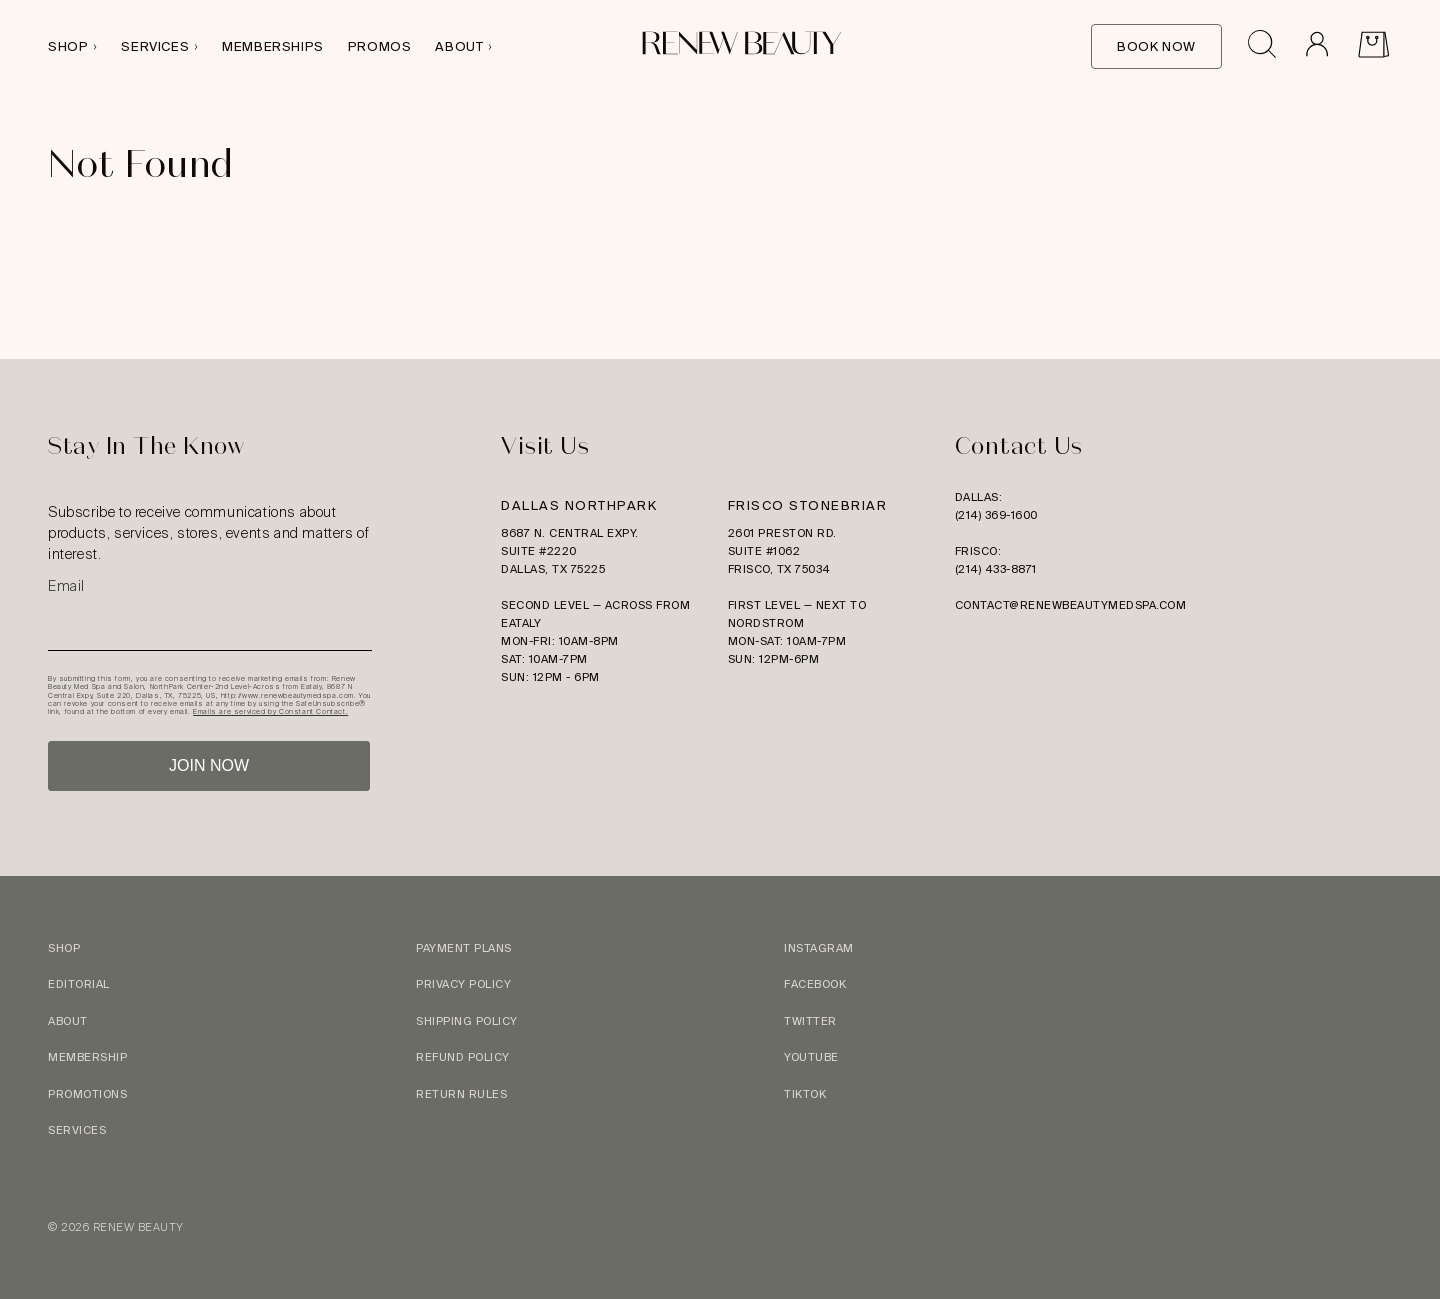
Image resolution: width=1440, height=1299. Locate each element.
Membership (87, 1057)
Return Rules (461, 1094)
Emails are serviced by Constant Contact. (270, 711)
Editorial (79, 984)
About (459, 46)
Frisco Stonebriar (808, 505)
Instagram (819, 948)
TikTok (805, 1094)
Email (66, 586)
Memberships (273, 46)
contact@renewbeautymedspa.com (1071, 605)
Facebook (815, 984)
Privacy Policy (463, 984)
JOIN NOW (209, 765)
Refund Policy (463, 1057)
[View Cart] (1373, 47)
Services (155, 46)
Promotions (87, 1094)
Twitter (810, 1021)
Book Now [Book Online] (1156, 46)
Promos (380, 46)
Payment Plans (464, 948)
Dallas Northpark (579, 505)
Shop (68, 46)
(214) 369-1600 (996, 515)
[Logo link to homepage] (742, 46)
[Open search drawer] (1262, 47)
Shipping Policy (467, 1021)
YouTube (811, 1057)
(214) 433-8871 (996, 569)
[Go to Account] (1316, 47)
